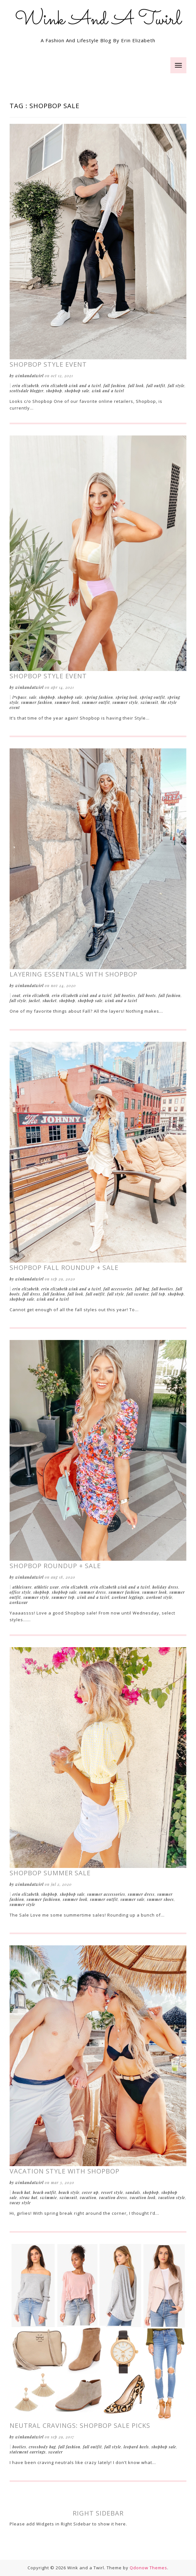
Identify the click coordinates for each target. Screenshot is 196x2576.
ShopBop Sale (77, 390)
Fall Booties (124, 995)
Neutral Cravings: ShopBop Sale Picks (80, 2425)
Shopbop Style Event (48, 364)
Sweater (55, 2451)
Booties (19, 2446)
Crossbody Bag (42, 2446)
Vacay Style (20, 2202)
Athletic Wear (46, 1587)
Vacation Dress (113, 2197)
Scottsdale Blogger (27, 390)
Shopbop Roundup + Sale (55, 1565)
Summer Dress (92, 1592)
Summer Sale (132, 1899)
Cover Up (90, 2192)
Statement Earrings (28, 2451)
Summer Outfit (96, 702)
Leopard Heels (136, 2446)
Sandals (133, 2192)
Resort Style (112, 2192)
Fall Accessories (118, 1288)
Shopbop (54, 390)
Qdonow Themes (148, 2568)
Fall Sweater (138, 1293)
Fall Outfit (155, 385)
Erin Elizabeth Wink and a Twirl (71, 385)
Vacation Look (143, 2197)
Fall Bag (142, 1288)
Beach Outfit (44, 2192)
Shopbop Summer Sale (50, 1873)
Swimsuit (149, 702)
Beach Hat (21, 2192)
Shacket (50, 1000)
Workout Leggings (128, 1597)
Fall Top (158, 1293)
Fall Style (176, 385)
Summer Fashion (36, 702)
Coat (16, 995)
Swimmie (48, 2197)
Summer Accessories (106, 1894)
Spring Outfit (152, 697)
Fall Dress (31, 1293)
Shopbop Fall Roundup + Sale (64, 1267)
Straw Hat (28, 2197)
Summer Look (67, 702)
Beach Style (69, 2192)
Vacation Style (171, 2197)
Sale (33, 697)
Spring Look (126, 697)
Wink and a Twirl (108, 390)
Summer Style (125, 702)
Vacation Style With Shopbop (64, 2171)
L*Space (19, 697)
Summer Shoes (160, 1899)
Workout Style (159, 1597)
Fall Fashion (114, 385)
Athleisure (22, 1587)
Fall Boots (147, 995)
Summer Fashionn (43, 1899)
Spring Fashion (99, 697)
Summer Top (63, 1597)
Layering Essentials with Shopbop (73, 974)
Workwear (19, 1602)
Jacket (34, 1000)
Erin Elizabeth (25, 385)
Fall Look (136, 385)
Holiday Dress (165, 1587)
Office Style (20, 1592)
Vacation (88, 2197)
